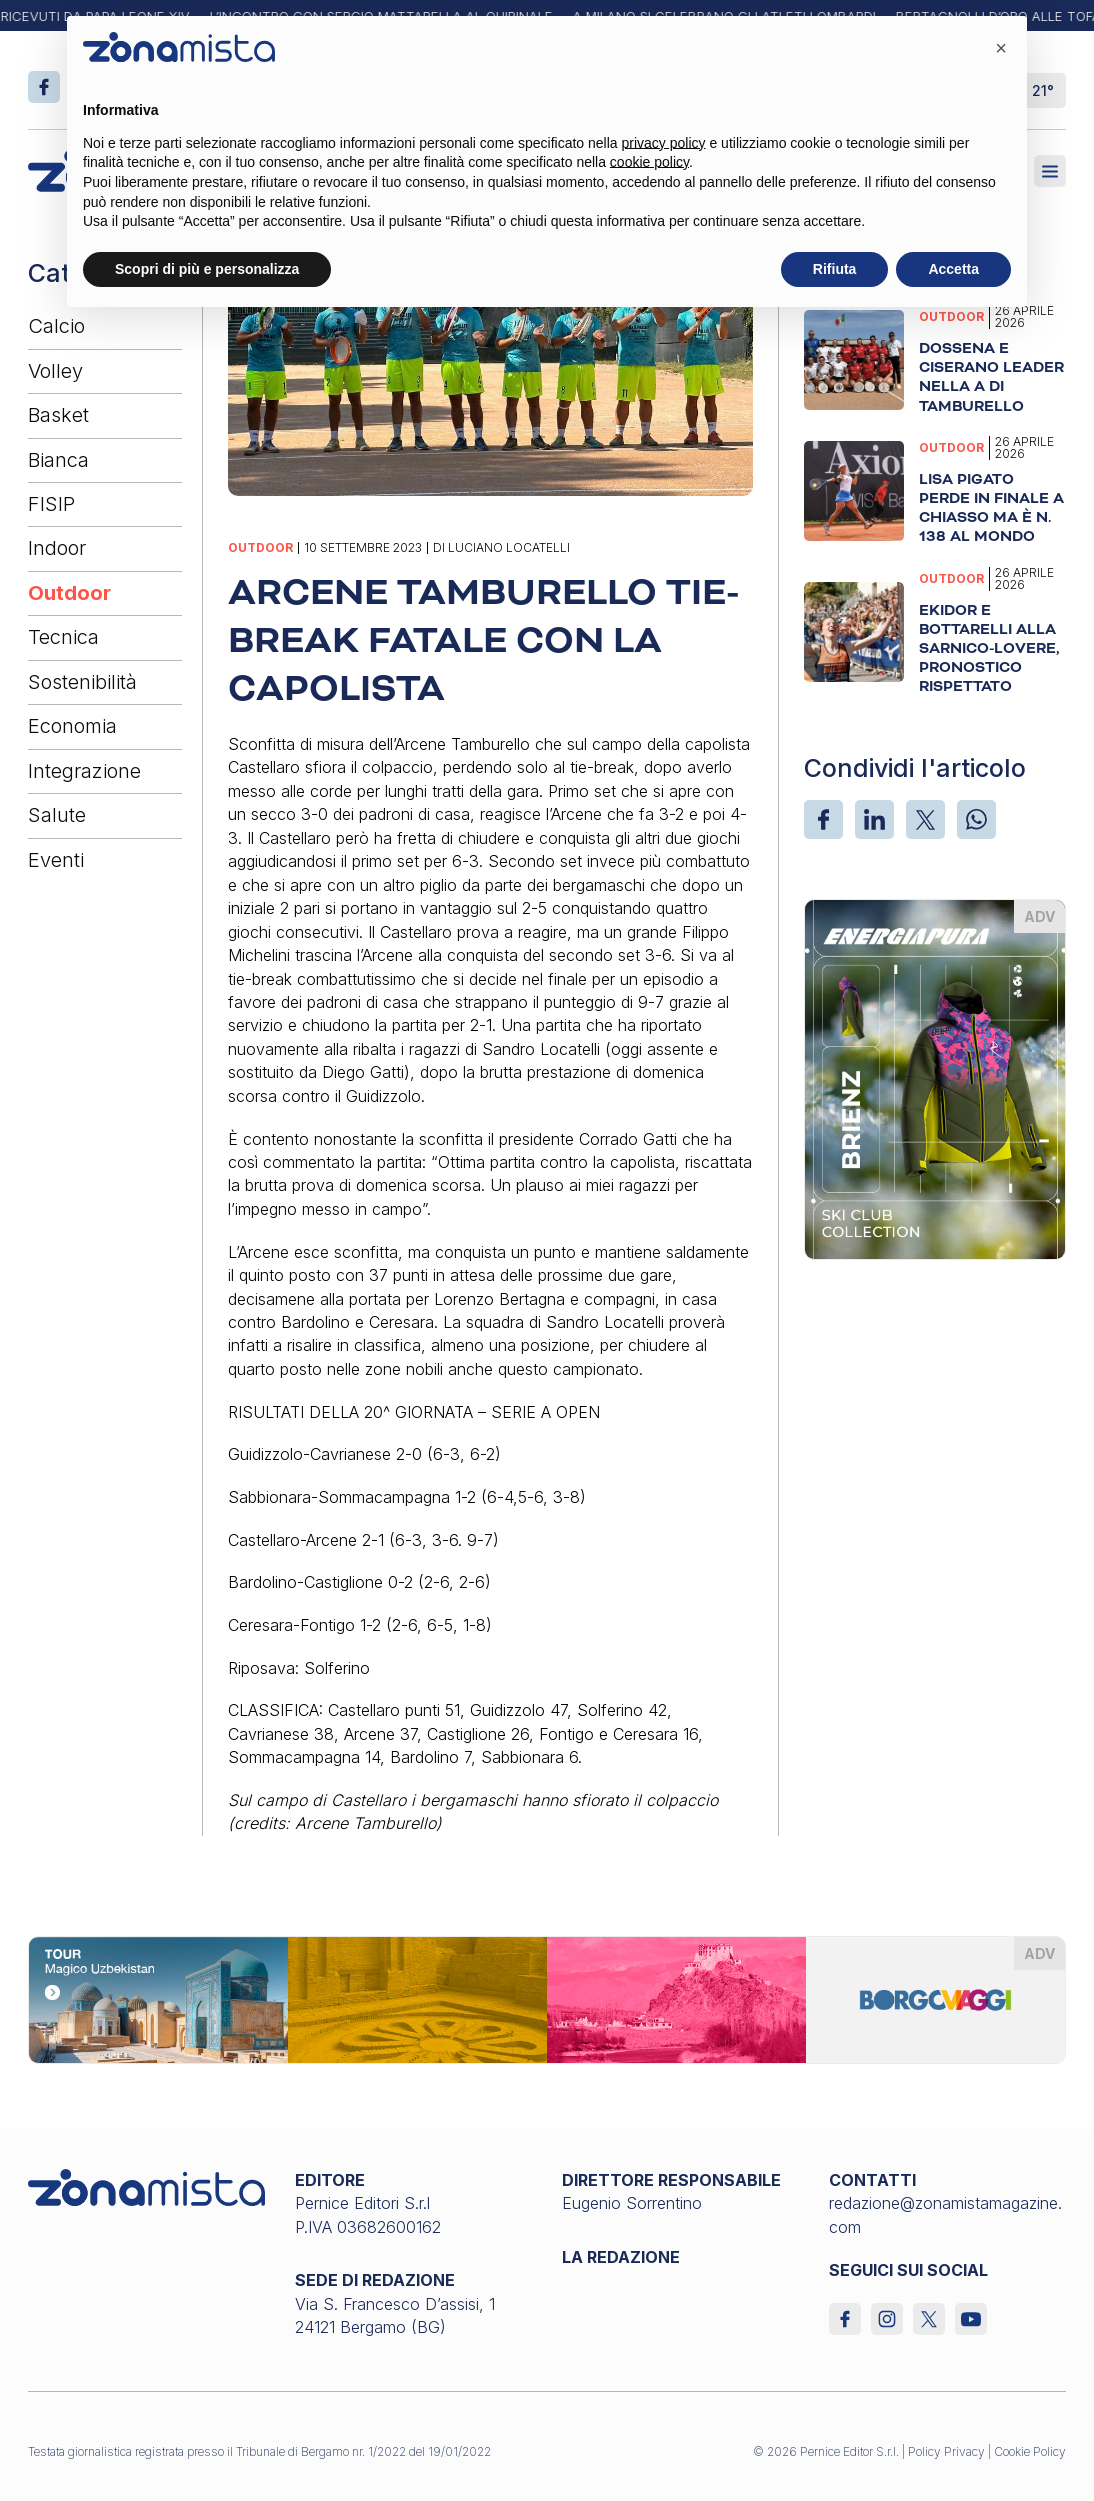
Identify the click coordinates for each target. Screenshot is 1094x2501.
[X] (925, 819)
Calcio (56, 326)
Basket (58, 415)
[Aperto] (1050, 171)
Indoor (57, 548)
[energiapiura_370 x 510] (935, 1078)
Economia (72, 726)
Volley (55, 371)
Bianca (58, 460)
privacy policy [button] (664, 143)
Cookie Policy (1030, 2451)
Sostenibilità (82, 682)
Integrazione (84, 771)
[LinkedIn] (874, 819)
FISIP (51, 504)
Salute (57, 815)
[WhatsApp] (976, 819)
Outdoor (69, 593)
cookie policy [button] (649, 162)
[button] (1001, 48)
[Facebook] (823, 819)
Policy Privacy (946, 2451)
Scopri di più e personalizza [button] (207, 269)
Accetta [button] (953, 269)
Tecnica (63, 637)
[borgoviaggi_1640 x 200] (547, 1998)
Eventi (56, 860)
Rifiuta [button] (835, 269)
